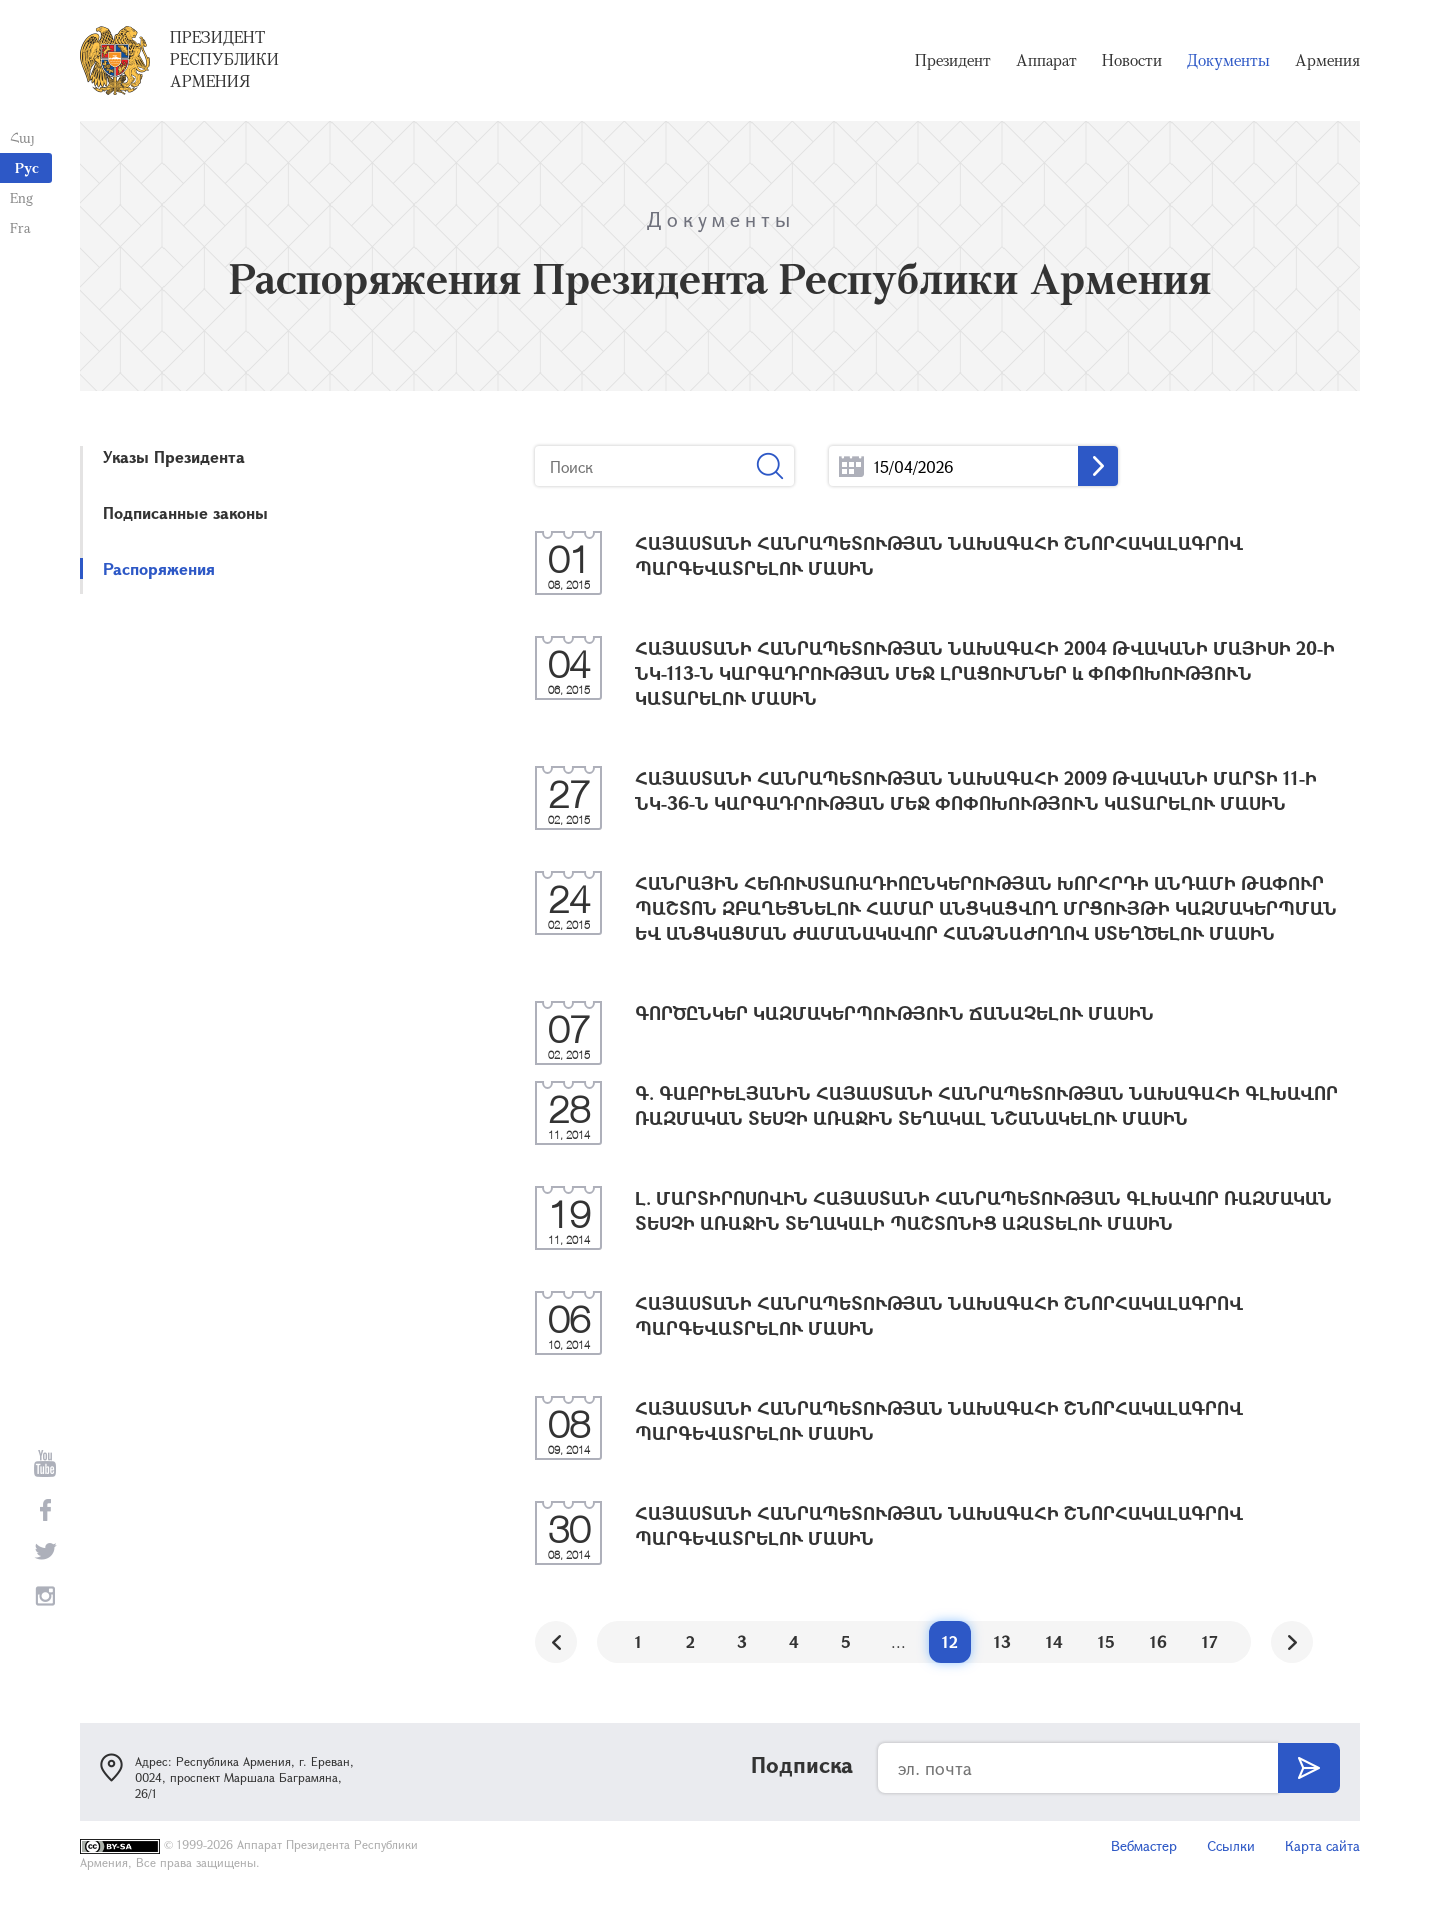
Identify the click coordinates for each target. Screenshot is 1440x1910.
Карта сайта (1322, 1845)
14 (1054, 1641)
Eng (21, 197)
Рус (27, 167)
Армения (1327, 60)
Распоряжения (159, 568)
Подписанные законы (185, 512)
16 (1158, 1641)
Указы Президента (174, 456)
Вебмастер (1144, 1845)
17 (1210, 1641)
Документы (1228, 60)
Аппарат (1046, 60)
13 (1002, 1641)
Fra (20, 227)
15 (1106, 1641)
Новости (1132, 60)
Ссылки (1231, 1845)
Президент (953, 60)
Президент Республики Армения (224, 59)
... (851, 466)
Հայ (22, 137)
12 (950, 1641)
